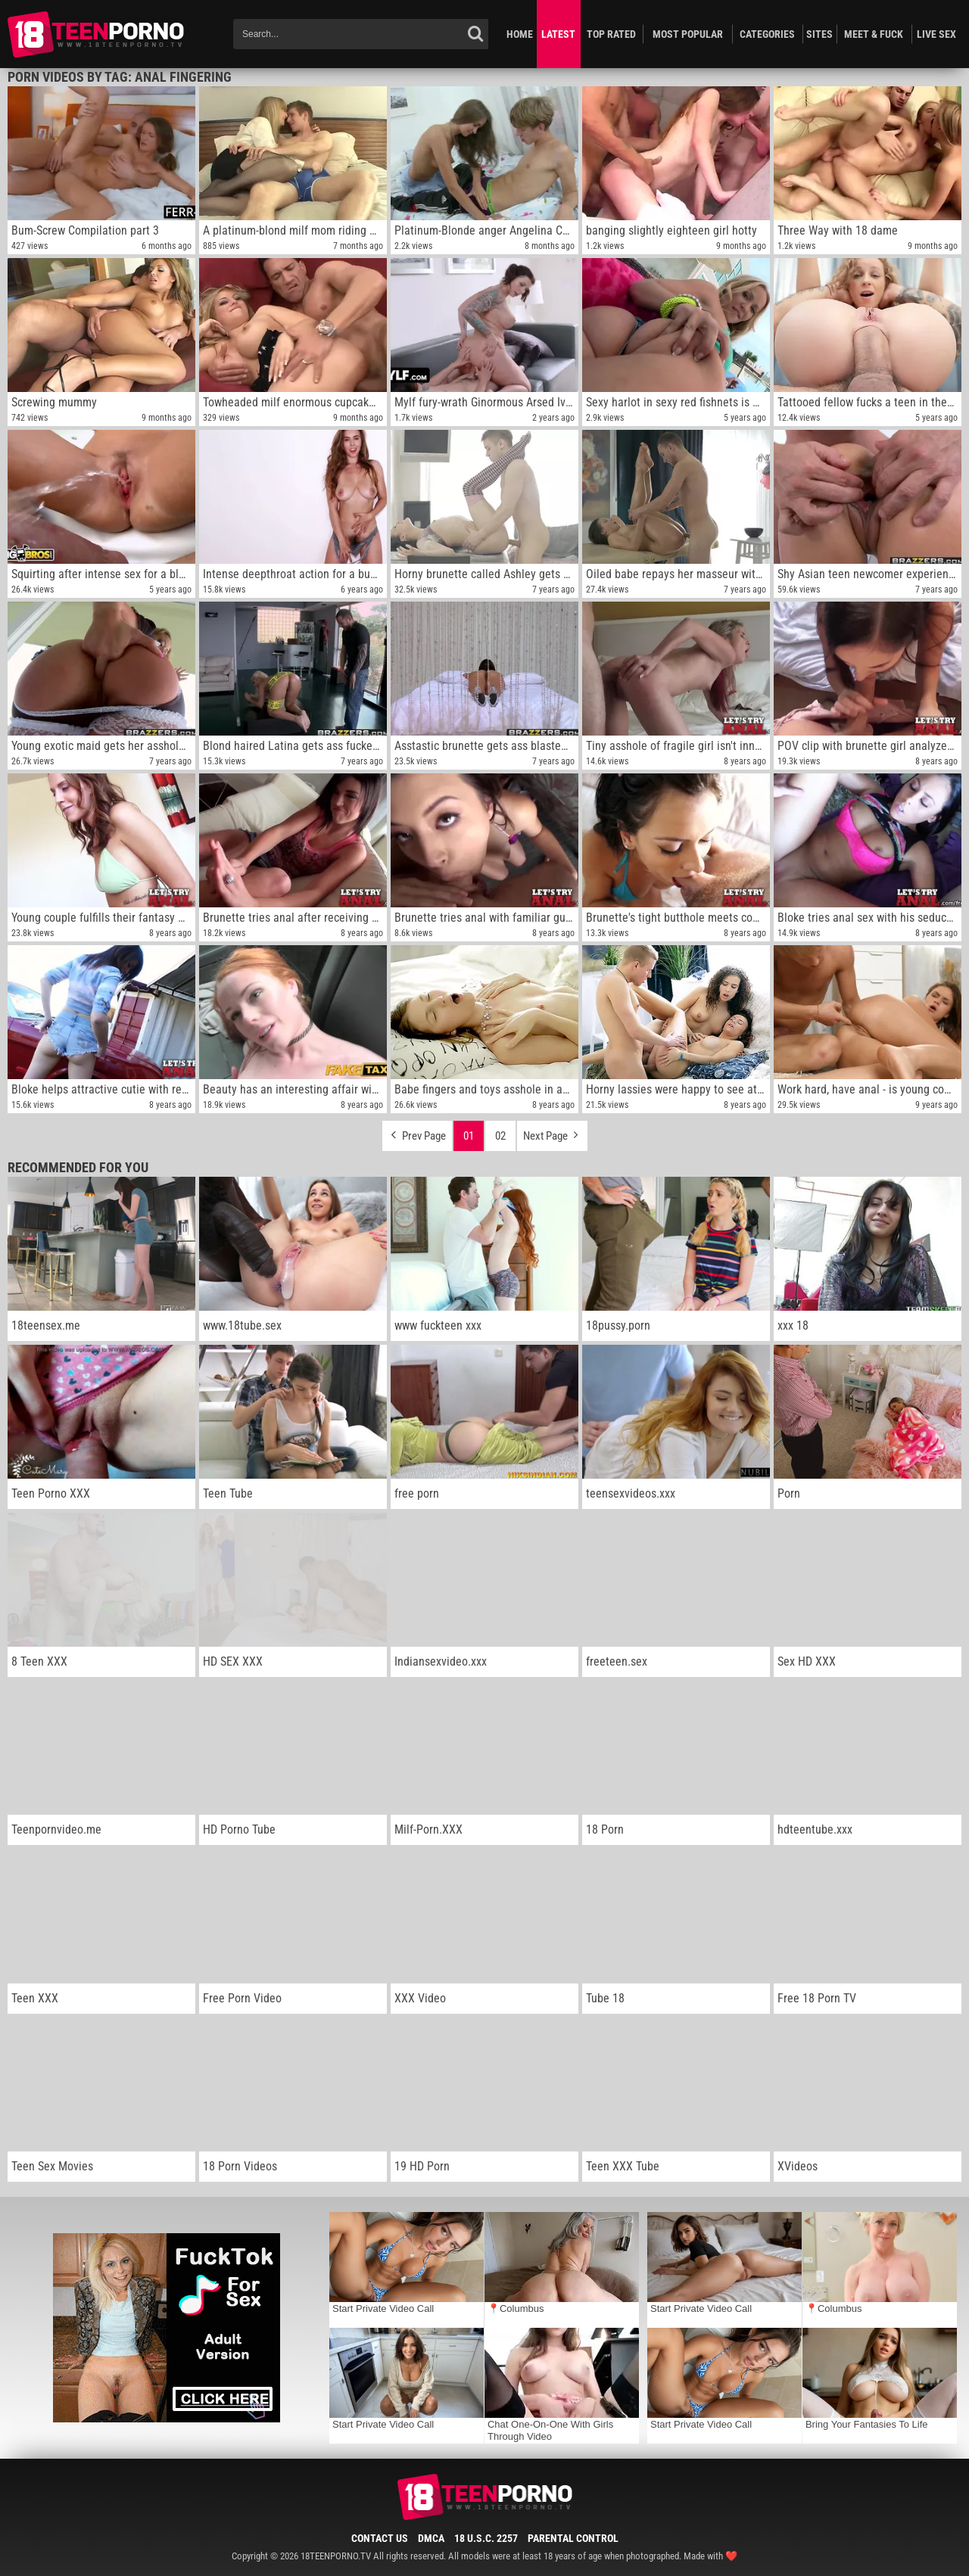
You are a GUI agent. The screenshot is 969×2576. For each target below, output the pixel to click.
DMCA (431, 2538)
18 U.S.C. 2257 (486, 2538)
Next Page (552, 1132)
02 (500, 1136)
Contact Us (379, 2538)
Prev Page (417, 1132)
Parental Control (573, 2538)
